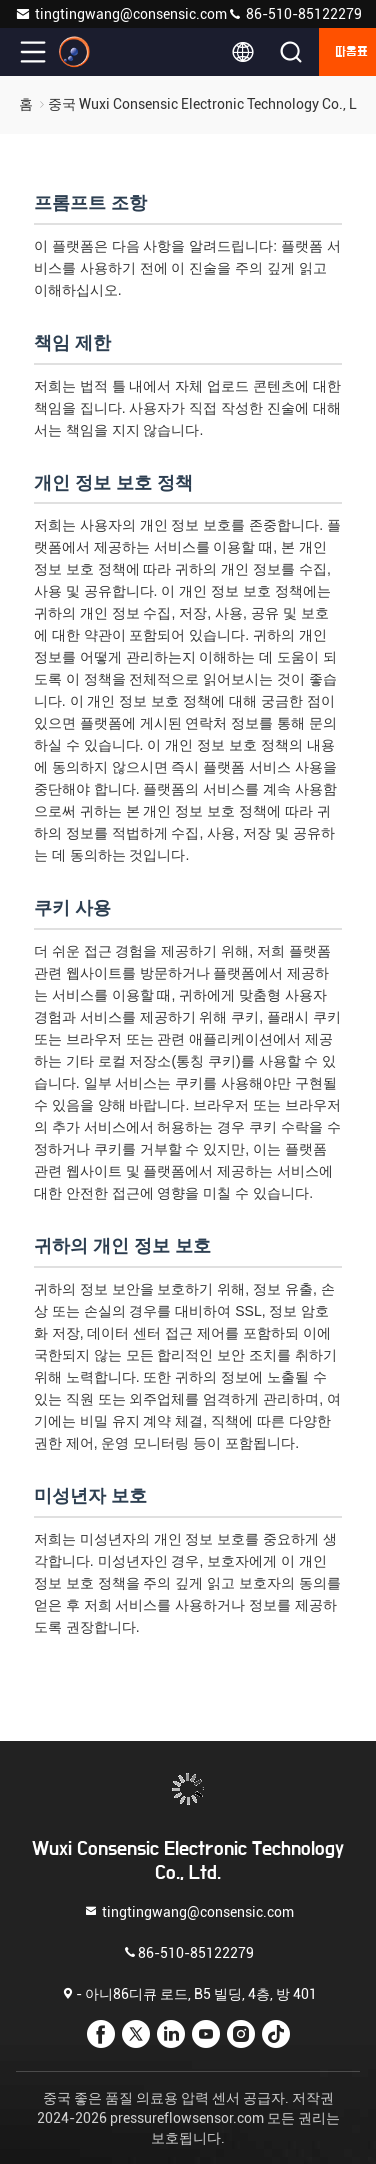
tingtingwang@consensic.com (121, 14)
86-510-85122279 (294, 14)
